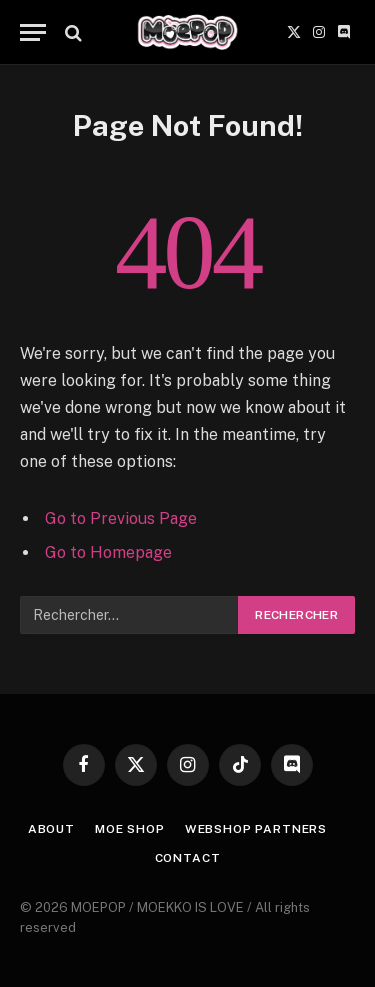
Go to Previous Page (121, 518)
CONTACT (188, 858)
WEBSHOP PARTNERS (256, 829)
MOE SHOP (130, 829)
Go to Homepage (108, 552)
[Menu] (33, 32)
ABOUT (51, 829)
